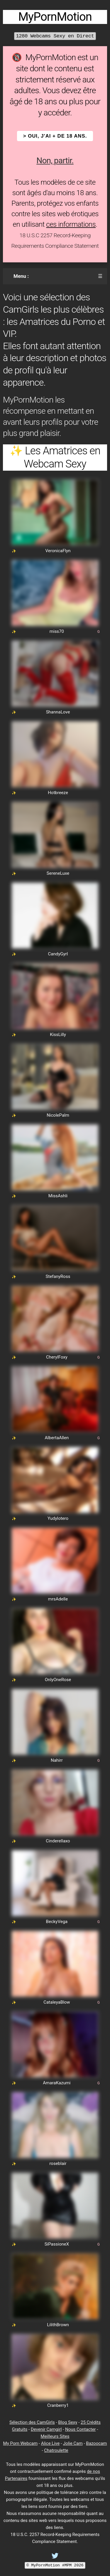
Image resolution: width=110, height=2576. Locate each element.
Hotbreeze (58, 792)
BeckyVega (57, 1921)
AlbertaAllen (57, 1437)
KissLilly (58, 1034)
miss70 (57, 631)
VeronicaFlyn (58, 550)
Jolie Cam (73, 2443)
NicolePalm (58, 1115)
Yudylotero (58, 1518)
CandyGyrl (58, 954)
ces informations (71, 224)
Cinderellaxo (58, 1841)
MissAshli (57, 1195)
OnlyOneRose (58, 1679)
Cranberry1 (58, 2405)
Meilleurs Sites (55, 2436)
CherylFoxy (56, 1357)
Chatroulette (56, 2450)
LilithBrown (58, 2324)
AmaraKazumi (56, 2082)
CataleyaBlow (56, 2002)
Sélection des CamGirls (32, 2422)
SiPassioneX (57, 2244)
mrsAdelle (58, 1599)
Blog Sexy (67, 2422)
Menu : (21, 276)
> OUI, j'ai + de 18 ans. (55, 136)
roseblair (57, 2163)
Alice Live (50, 2443)
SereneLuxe (58, 873)
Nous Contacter (80, 2429)
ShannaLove (58, 712)
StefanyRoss (58, 1276)
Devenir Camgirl (46, 2429)
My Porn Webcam (20, 2443)
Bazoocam (96, 2443)
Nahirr (57, 1760)
